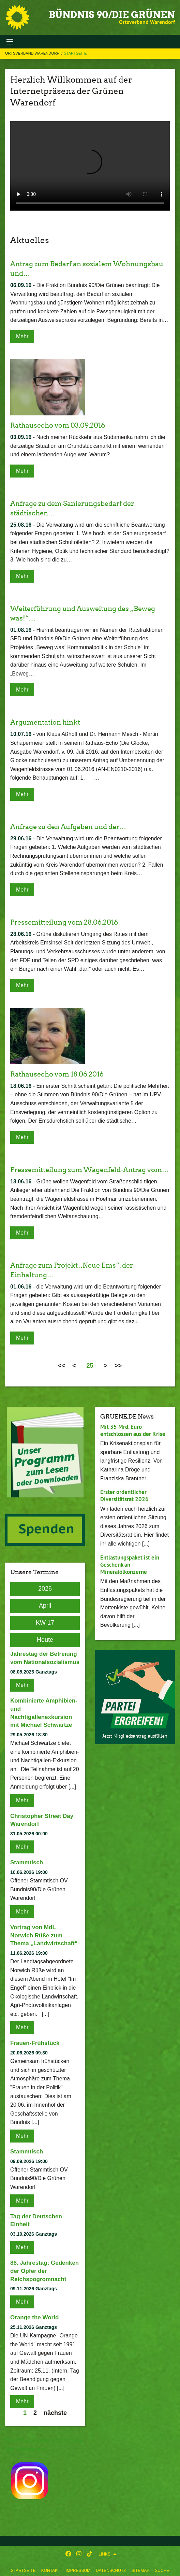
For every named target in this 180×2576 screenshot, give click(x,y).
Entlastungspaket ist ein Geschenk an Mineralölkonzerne (129, 1565)
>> (118, 1365)
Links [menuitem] (104, 2554)
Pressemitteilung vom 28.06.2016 (64, 922)
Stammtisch (26, 1862)
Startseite (23, 2570)
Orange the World (34, 2317)
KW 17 (45, 1622)
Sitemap (141, 2570)
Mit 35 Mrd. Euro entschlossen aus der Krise (132, 1430)
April (45, 1605)
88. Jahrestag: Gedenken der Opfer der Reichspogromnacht (44, 2271)
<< (61, 1365)
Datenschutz (111, 2570)
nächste (55, 2412)
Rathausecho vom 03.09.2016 (57, 425)
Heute (45, 1639)
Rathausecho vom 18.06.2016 (57, 1074)
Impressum (77, 2570)
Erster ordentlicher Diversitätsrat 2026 (124, 1495)
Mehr (22, 336)
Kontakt (50, 2570)
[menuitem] (23, 2569)
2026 (45, 1588)
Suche (162, 2570)
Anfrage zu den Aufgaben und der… (68, 827)
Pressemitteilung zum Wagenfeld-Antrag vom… (89, 1170)
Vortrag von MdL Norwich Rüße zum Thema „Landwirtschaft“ (43, 1935)
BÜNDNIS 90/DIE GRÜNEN (112, 14)
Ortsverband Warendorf (32, 53)
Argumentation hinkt (45, 722)
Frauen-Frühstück (35, 2043)
